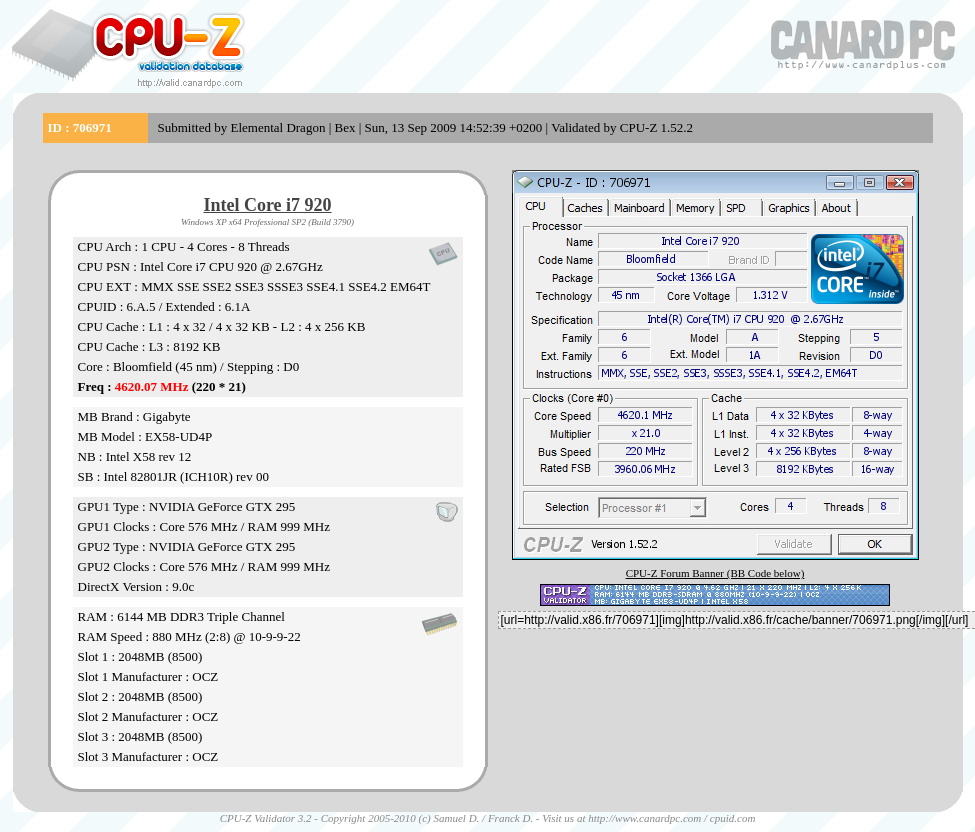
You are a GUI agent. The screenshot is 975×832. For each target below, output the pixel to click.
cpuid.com (733, 818)
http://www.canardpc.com (644, 818)
